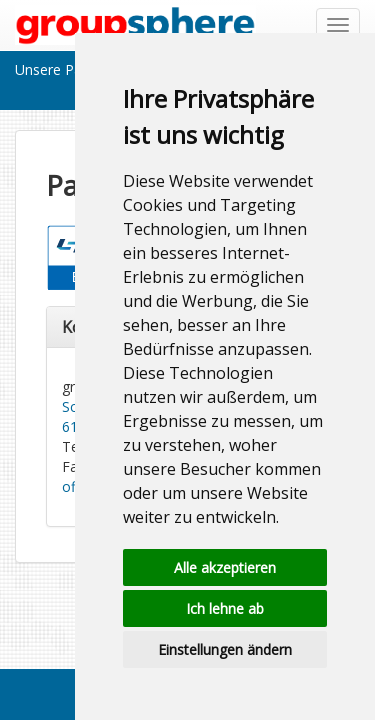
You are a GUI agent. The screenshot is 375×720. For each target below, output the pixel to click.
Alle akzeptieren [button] (225, 567)
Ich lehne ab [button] (225, 608)
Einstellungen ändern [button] (225, 649)
